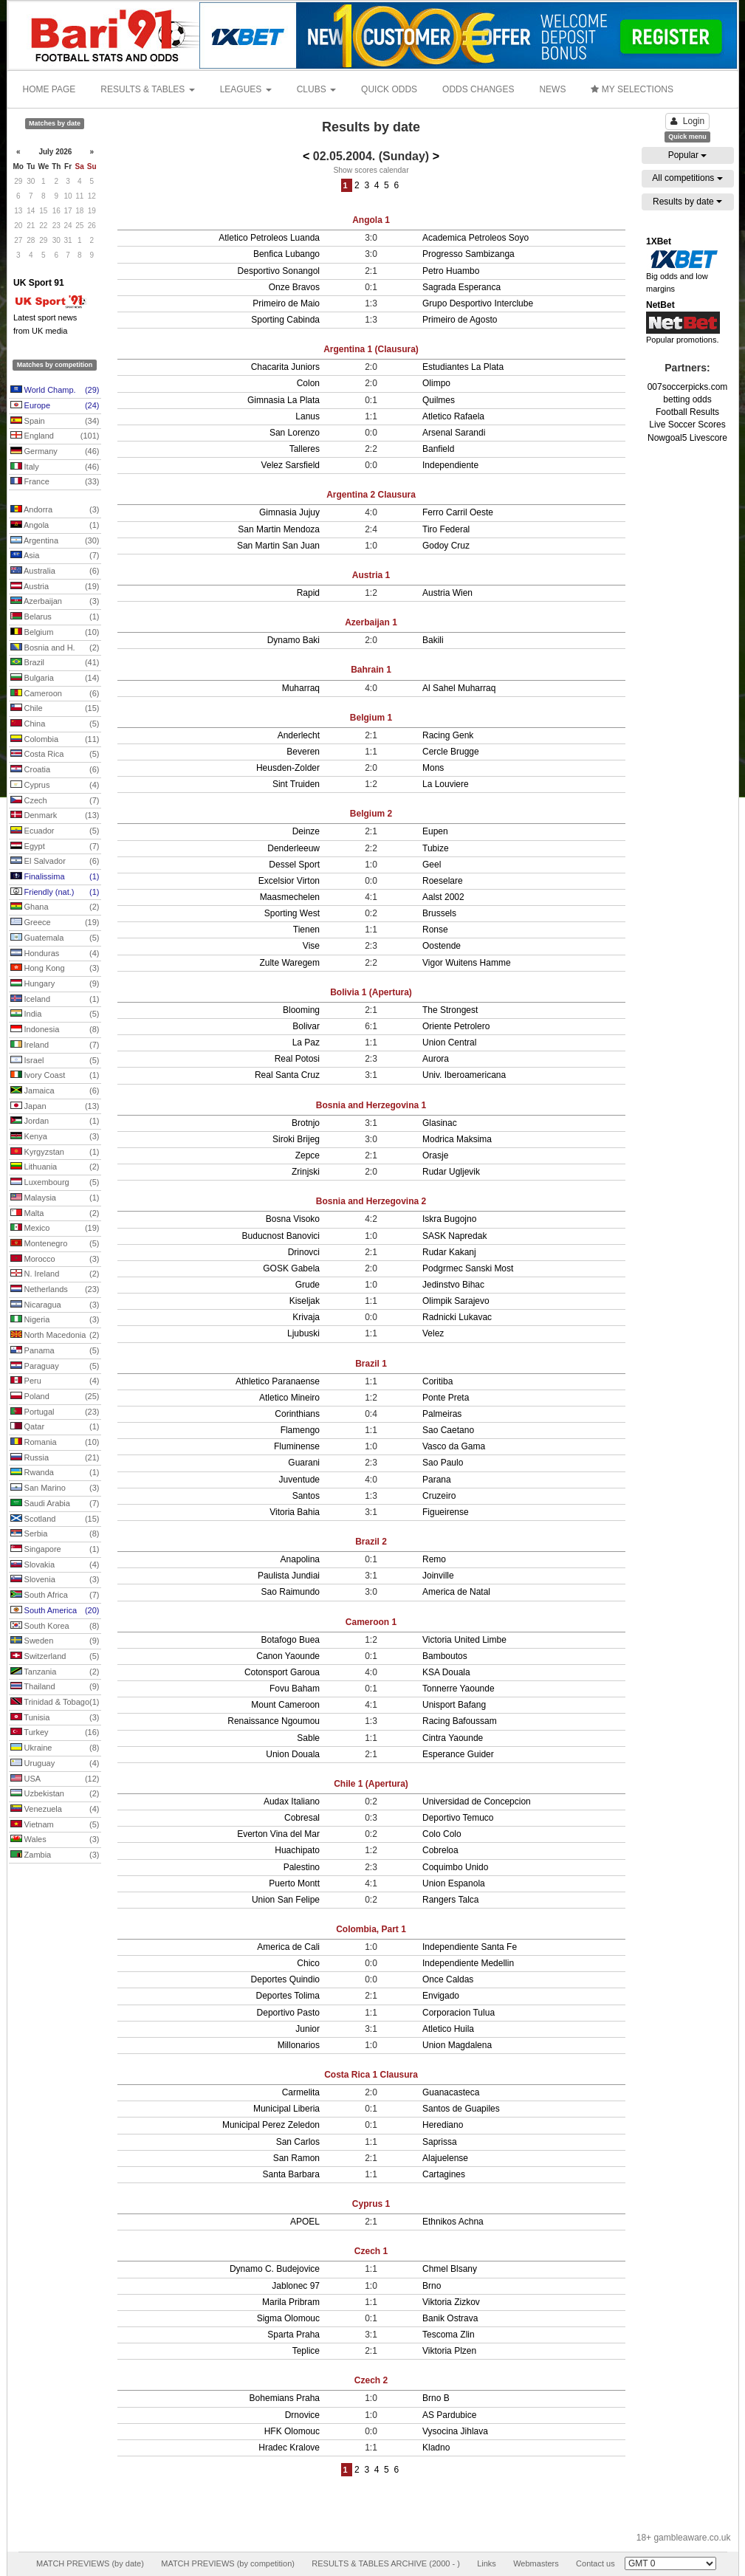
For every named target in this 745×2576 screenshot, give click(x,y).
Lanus (307, 416)
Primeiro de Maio (286, 303)
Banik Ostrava (450, 2318)
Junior (307, 2029)
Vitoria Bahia (294, 1512)
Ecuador (55, 831)
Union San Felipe (286, 1900)
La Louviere (445, 784)
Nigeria (55, 1320)
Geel (431, 864)
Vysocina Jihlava (455, 2431)
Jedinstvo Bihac (453, 1285)
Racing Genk (447, 735)
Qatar (55, 1427)
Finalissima (55, 877)
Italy (55, 467)
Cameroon (55, 694)
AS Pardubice (449, 2415)
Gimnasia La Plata (283, 400)
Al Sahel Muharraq (458, 688)
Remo (434, 1559)
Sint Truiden (296, 784)
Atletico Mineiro (289, 1397)
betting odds (687, 399)
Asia (55, 556)
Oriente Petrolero (456, 1026)
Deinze (306, 831)
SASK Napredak (454, 1236)
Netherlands (55, 1290)
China (55, 724)
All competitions (687, 178)
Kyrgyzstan (55, 1152)
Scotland (55, 1519)
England (55, 436)
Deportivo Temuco (458, 1818)
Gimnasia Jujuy (289, 512)
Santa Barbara (291, 2174)
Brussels (439, 913)
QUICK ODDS (389, 89)
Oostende (441, 946)
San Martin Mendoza (279, 529)
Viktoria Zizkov (451, 2302)
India (55, 1014)
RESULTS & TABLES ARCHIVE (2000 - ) (386, 2563)
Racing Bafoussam (459, 1721)
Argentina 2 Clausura (371, 495)
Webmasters (536, 2563)
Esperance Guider (458, 1754)
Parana (436, 1479)
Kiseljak (304, 1301)
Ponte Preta (445, 1397)
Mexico (55, 1228)
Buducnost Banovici (281, 1236)
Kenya (55, 1137)
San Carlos (298, 2142)
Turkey (55, 1733)
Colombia (55, 740)
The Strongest (450, 1010)
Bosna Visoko (293, 1219)
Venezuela (55, 1810)
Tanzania (55, 1672)
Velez (433, 1333)
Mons (433, 768)
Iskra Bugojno (449, 1219)
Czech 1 (371, 2251)
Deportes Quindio (285, 1979)
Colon (308, 383)
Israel (55, 1061)
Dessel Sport (294, 864)
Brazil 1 (371, 1364)
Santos (306, 1496)
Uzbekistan (55, 1794)
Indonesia (55, 1030)
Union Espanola (453, 1883)
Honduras (55, 954)
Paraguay (55, 1367)
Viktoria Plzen (449, 2351)
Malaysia (55, 1198)
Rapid (308, 593)
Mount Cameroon (285, 1705)
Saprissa (439, 2142)
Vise (311, 946)
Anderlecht (299, 735)
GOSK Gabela (291, 1268)
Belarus (55, 617)
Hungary (55, 984)
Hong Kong (55, 969)
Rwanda (55, 1473)
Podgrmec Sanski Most (467, 1268)
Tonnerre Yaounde (458, 1688)
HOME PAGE (49, 89)
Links (486, 2563)
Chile (55, 709)
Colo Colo (441, 1834)
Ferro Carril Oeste (457, 512)
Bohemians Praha (285, 2398)
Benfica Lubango (286, 254)
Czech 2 (371, 2380)
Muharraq (301, 688)
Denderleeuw (293, 848)
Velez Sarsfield (290, 465)
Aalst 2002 (443, 897)
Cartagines (443, 2174)
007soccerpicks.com (688, 387)
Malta (55, 1214)
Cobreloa (440, 1850)
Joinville (438, 1575)
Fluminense (297, 1446)
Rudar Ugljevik (451, 1172)
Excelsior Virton (289, 881)
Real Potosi (297, 1059)
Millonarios (299, 2045)
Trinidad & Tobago (55, 1702)
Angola (55, 526)
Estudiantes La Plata (463, 367)
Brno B (436, 2398)
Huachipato (297, 1850)
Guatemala (55, 938)
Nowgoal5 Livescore (687, 438)
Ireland (55, 1045)
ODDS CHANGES (478, 89)
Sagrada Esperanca (461, 287)
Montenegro (55, 1244)
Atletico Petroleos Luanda (269, 238)
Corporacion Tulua (458, 2012)
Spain (55, 421)
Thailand (55, 1687)
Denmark (55, 816)
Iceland (55, 1000)
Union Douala (293, 1754)
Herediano (442, 2125)
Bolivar (306, 1026)
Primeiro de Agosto (459, 320)
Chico (308, 1963)
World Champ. (55, 390)
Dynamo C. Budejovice (275, 2269)
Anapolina (300, 1559)
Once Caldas (447, 1979)
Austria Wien (447, 593)
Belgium (55, 633)
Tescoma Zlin (448, 2334)
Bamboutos (444, 1656)
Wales (55, 1840)
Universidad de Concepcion (476, 1801)
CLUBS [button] (316, 89)
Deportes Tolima (288, 1996)
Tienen (306, 929)
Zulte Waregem (289, 963)
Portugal (55, 1412)
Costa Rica (55, 754)
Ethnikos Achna (453, 2221)
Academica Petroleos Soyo (475, 238)
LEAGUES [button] (246, 89)
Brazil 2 (371, 1541)
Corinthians (297, 1414)
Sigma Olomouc (288, 2318)
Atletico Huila (448, 2029)
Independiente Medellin (468, 1963)
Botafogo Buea (290, 1640)
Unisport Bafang (454, 1705)
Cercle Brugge (450, 751)
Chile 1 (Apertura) (371, 1784)
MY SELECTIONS (632, 89)
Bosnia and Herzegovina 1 (371, 1105)
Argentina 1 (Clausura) (371, 349)
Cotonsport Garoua (282, 1672)
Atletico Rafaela (453, 416)
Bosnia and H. (55, 648)
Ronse (435, 929)
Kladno (436, 2447)
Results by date (687, 201)
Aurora (435, 1059)
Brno (431, 2286)
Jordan (55, 1121)
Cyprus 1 (371, 2204)
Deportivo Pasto (288, 2012)
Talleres (304, 449)
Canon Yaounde (288, 1656)
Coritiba (437, 1381)
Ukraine (55, 1748)
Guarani (304, 1462)
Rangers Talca (450, 1900)
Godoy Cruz (446, 545)
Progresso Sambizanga (468, 254)
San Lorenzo (294, 432)
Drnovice (302, 2415)
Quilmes (438, 400)
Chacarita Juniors (285, 367)
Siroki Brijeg (296, 1139)
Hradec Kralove (289, 2447)
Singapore (55, 1550)
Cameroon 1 (371, 1622)
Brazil (55, 663)
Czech (55, 801)
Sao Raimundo (290, 1592)
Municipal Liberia (286, 2108)
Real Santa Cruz (287, 1075)
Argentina (55, 541)
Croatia (55, 770)
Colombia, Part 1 (371, 1929)
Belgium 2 (371, 813)
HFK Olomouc (292, 2431)
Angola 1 (371, 220)
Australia (55, 571)
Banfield (438, 449)
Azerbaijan (55, 602)
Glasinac (439, 1123)
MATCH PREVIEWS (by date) (90, 2563)
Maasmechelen (290, 897)
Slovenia (55, 1580)
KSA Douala (446, 1672)
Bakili (433, 640)
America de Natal (456, 1592)
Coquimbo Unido (455, 1867)
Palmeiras (441, 1414)
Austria (55, 587)
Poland (55, 1397)
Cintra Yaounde (452, 1738)
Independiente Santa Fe (469, 1947)
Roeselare (442, 881)
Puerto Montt (294, 1883)
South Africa (55, 1595)
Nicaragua (55, 1305)
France (55, 482)
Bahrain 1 (371, 669)
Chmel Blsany (449, 2269)
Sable (308, 1738)
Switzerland (55, 1657)
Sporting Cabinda (285, 320)
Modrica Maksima (457, 1139)
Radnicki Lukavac (457, 1317)
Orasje (435, 1155)
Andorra (55, 510)
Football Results (687, 412)
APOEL (305, 2221)
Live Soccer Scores (687, 424)
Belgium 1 (371, 717)
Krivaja (306, 1317)
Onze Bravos (294, 287)
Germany (55, 452)
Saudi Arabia (55, 1504)
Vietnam (55, 1825)
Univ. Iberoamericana (464, 1075)
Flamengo (300, 1430)
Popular (687, 155)
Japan (55, 1107)
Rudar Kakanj (449, 1252)
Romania (55, 1443)
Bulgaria (55, 678)
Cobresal (302, 1818)
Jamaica (55, 1091)
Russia (55, 1458)
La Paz (306, 1042)
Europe (55, 406)
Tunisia (55, 1718)
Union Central (449, 1042)
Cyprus (55, 785)
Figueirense (445, 1512)
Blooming (301, 1010)
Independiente (450, 465)
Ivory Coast (55, 1076)
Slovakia (55, 1565)
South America (55, 1611)
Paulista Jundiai (289, 1575)
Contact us (595, 2563)
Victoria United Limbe (464, 1640)
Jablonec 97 (296, 2286)
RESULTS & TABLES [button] (147, 89)
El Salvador (55, 862)
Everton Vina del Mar (278, 1834)
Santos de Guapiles (461, 2108)
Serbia (55, 1534)
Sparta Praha (293, 2334)
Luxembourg (55, 1183)
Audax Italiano (292, 1801)
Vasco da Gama (453, 1446)
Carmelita (301, 2092)
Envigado (440, 1996)
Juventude (299, 1479)
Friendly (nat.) (55, 893)
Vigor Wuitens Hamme (466, 963)
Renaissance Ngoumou (273, 1721)
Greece (55, 923)
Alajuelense (445, 2158)
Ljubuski (303, 1333)
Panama (55, 1351)
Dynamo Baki (293, 640)
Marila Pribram (291, 2302)
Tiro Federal (446, 529)
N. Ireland (55, 1274)
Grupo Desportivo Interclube (477, 303)
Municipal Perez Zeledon (271, 2125)
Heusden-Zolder (288, 768)
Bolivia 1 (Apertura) (371, 992)
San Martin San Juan (278, 545)
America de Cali (288, 1947)
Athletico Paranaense (278, 1381)
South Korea (55, 1626)
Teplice (306, 2351)
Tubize (435, 848)
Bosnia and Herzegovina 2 (371, 1201)
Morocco (55, 1259)
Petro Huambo (450, 271)
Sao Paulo (442, 1462)
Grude (307, 1285)
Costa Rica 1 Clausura (371, 2075)
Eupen (435, 831)
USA (55, 1779)
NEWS (552, 89)
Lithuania (55, 1167)
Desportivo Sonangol (279, 271)
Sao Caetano (448, 1430)
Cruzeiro (439, 1496)
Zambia (55, 1855)
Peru (55, 1381)
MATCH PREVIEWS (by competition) (228, 2563)
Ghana (55, 907)
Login (687, 121)
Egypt (55, 847)
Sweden (55, 1641)
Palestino (302, 1867)
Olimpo (436, 383)
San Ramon (296, 2158)
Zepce (307, 1155)
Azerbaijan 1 (371, 622)
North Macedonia (55, 1336)
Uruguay (55, 1764)
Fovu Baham (294, 1688)
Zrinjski (306, 1172)
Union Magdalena (457, 2045)
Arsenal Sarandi (453, 432)
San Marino (55, 1488)
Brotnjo (306, 1123)
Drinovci (304, 1252)
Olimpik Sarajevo (456, 1301)
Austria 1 (371, 575)
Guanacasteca (450, 2092)
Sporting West (292, 913)
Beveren (303, 751)
